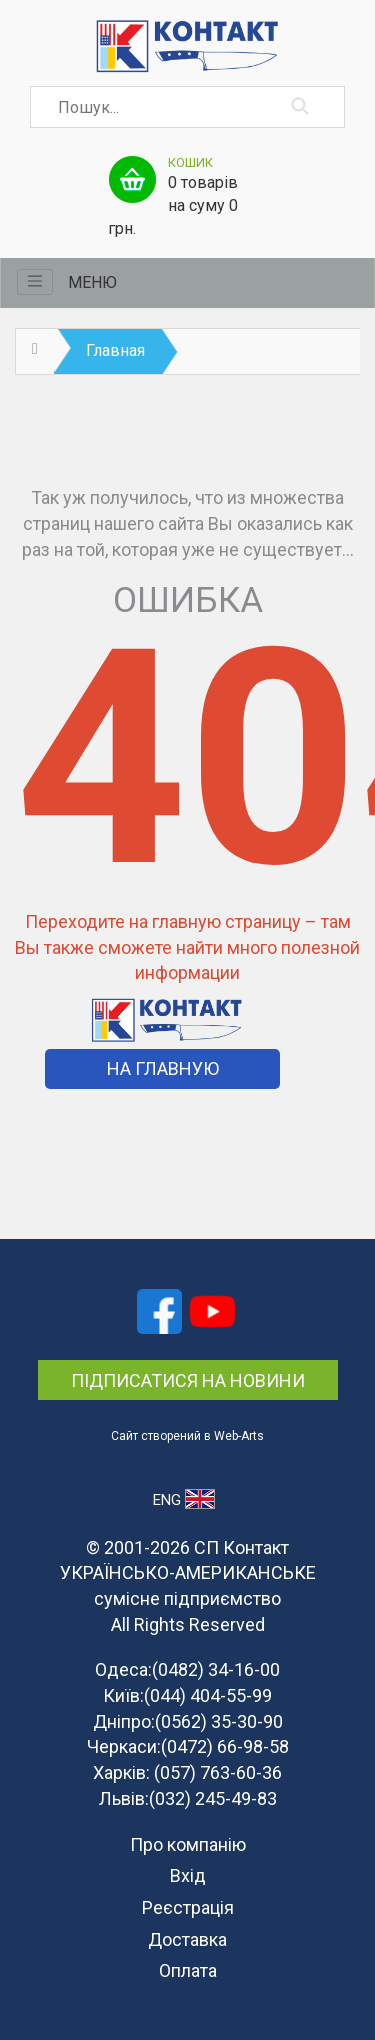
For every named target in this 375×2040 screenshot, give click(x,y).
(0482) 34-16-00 (216, 1669)
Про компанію (188, 1844)
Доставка (187, 1939)
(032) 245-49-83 (213, 1798)
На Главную (163, 1068)
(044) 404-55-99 (208, 1695)
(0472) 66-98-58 (225, 1746)
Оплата (188, 1970)
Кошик (190, 162)
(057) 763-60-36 (218, 1772)
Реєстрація (188, 1907)
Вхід (188, 1875)
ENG (183, 1499)
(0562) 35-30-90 (219, 1721)
